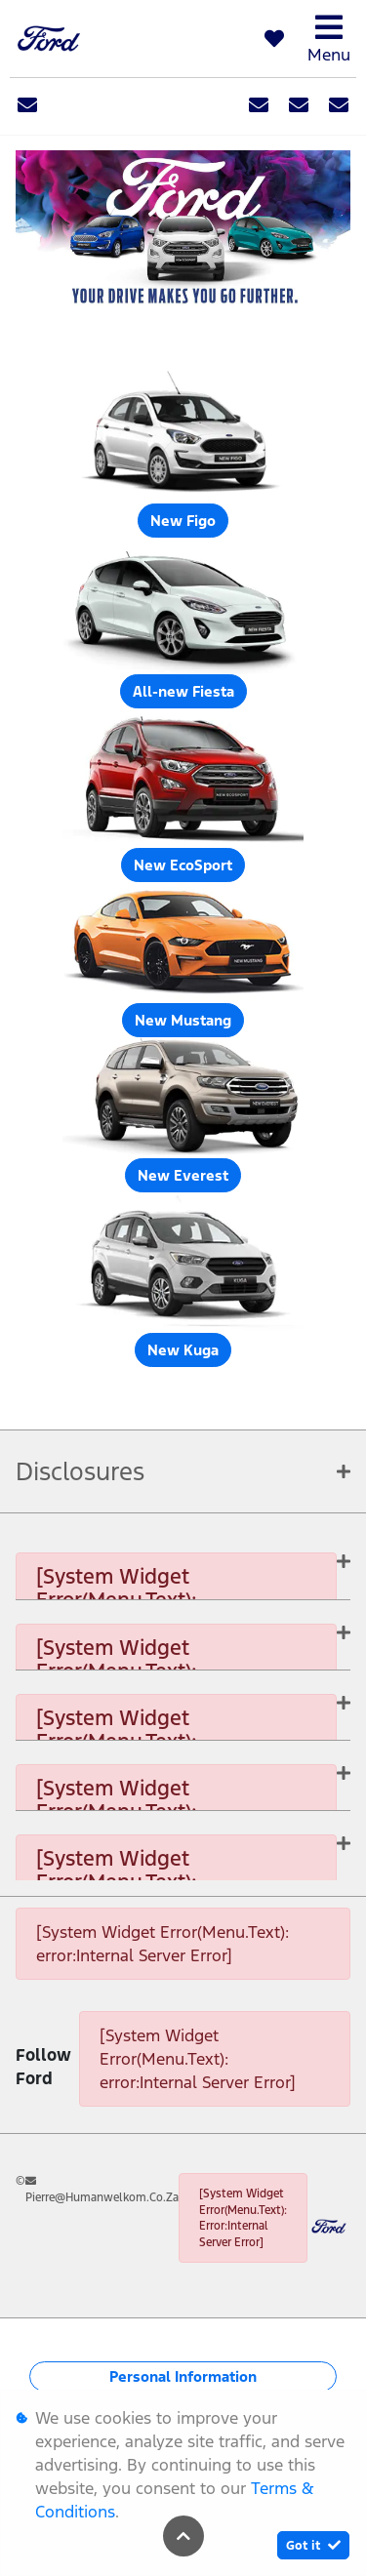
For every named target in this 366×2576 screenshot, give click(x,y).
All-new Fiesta (183, 691)
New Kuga (183, 1350)
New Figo (183, 520)
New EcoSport (183, 865)
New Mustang (183, 1020)
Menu (328, 38)
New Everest (183, 1175)
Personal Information (183, 2376)
